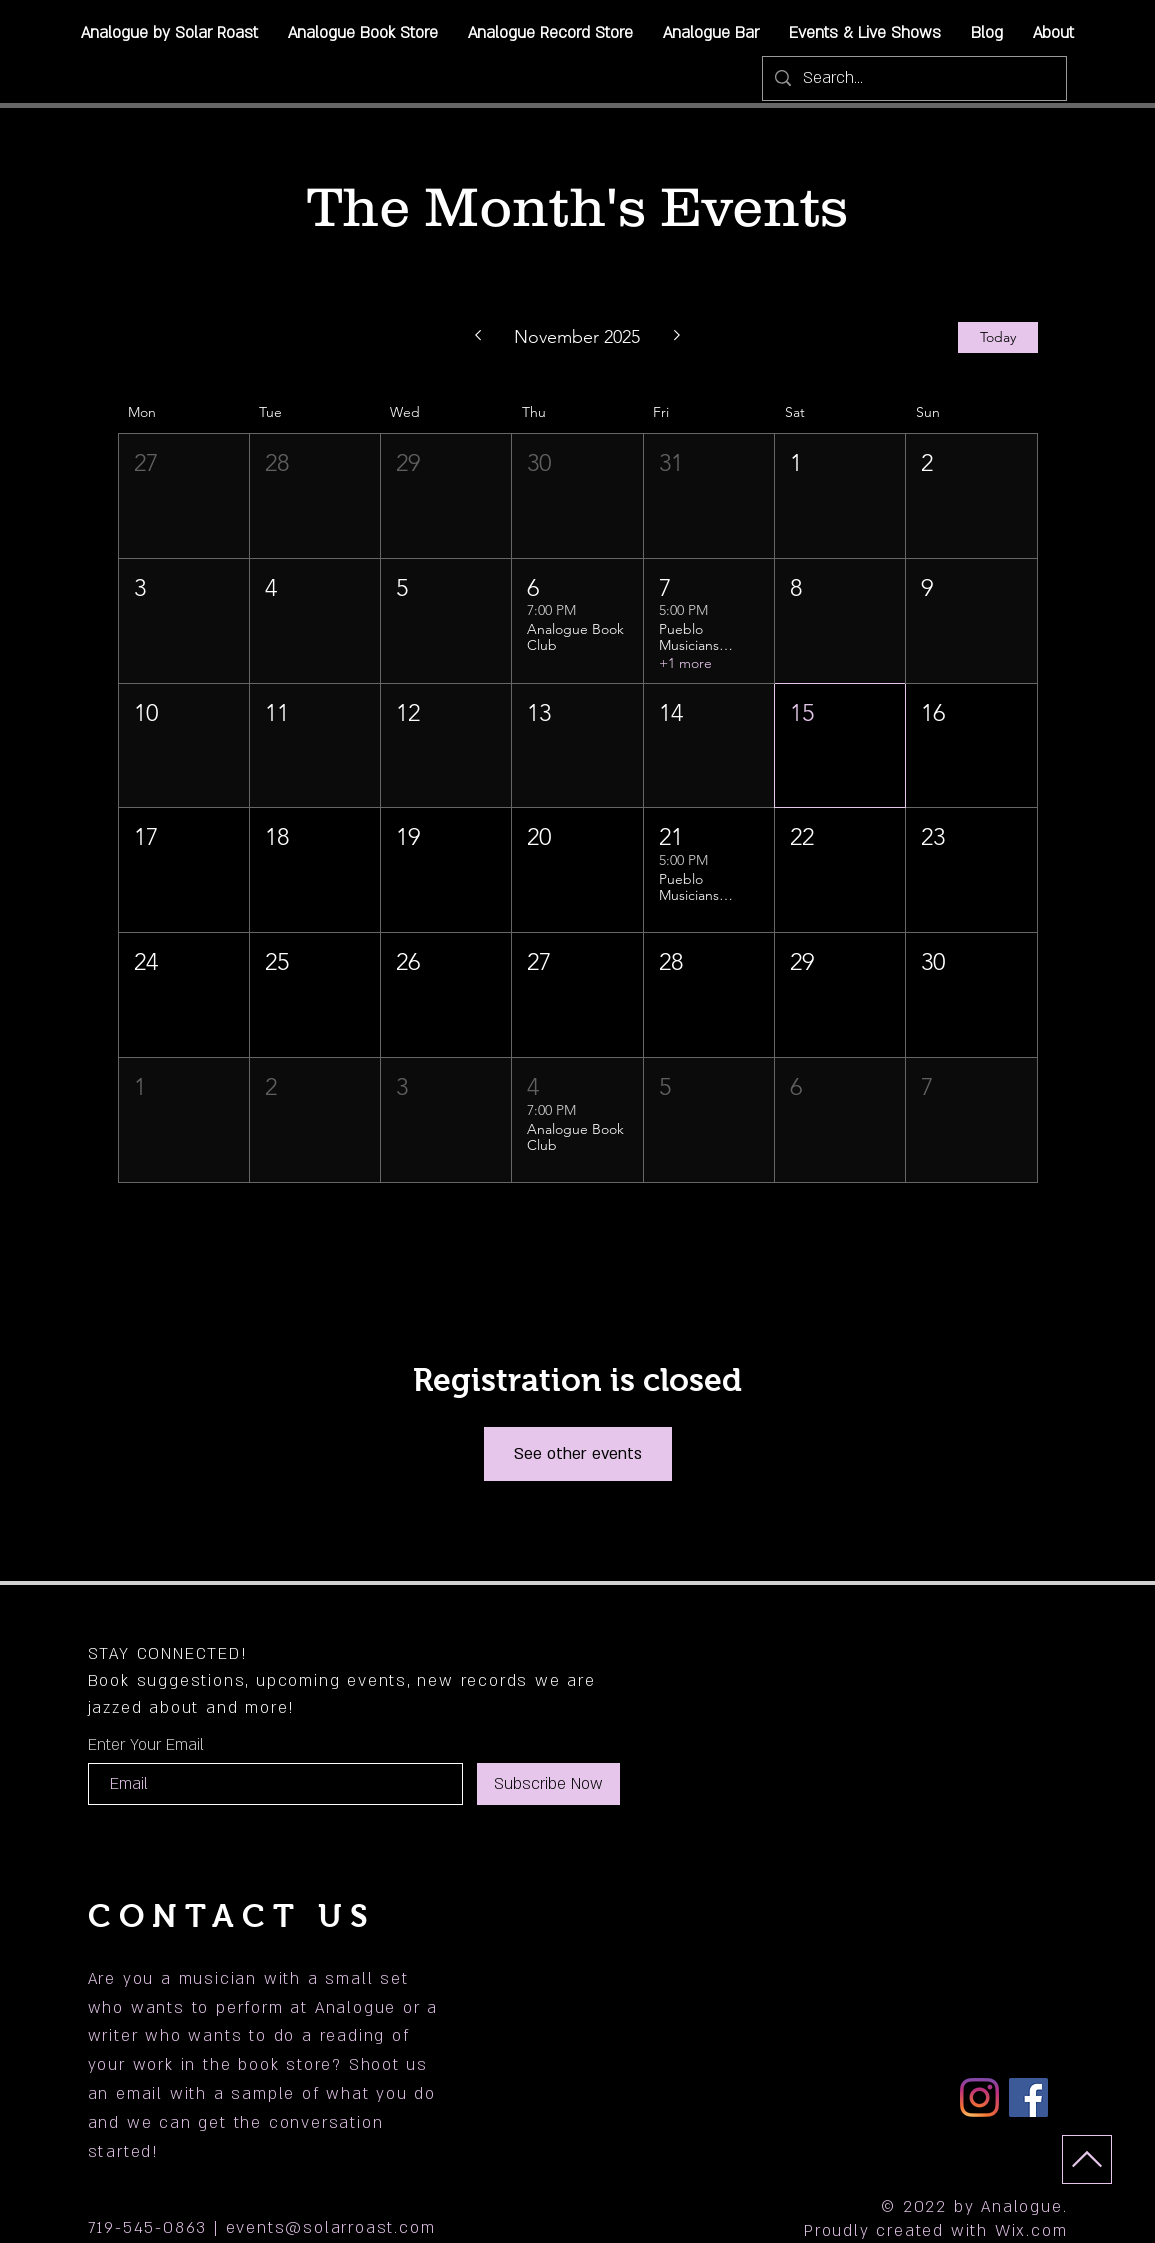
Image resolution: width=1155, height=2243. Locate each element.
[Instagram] (979, 2097)
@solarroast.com (360, 2228)
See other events (578, 1454)
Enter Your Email (146, 1745)
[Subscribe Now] (548, 1784)
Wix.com (1031, 2231)
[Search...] (913, 78)
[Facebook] (1028, 2097)
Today (998, 337)
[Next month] (677, 337)
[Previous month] (477, 337)
